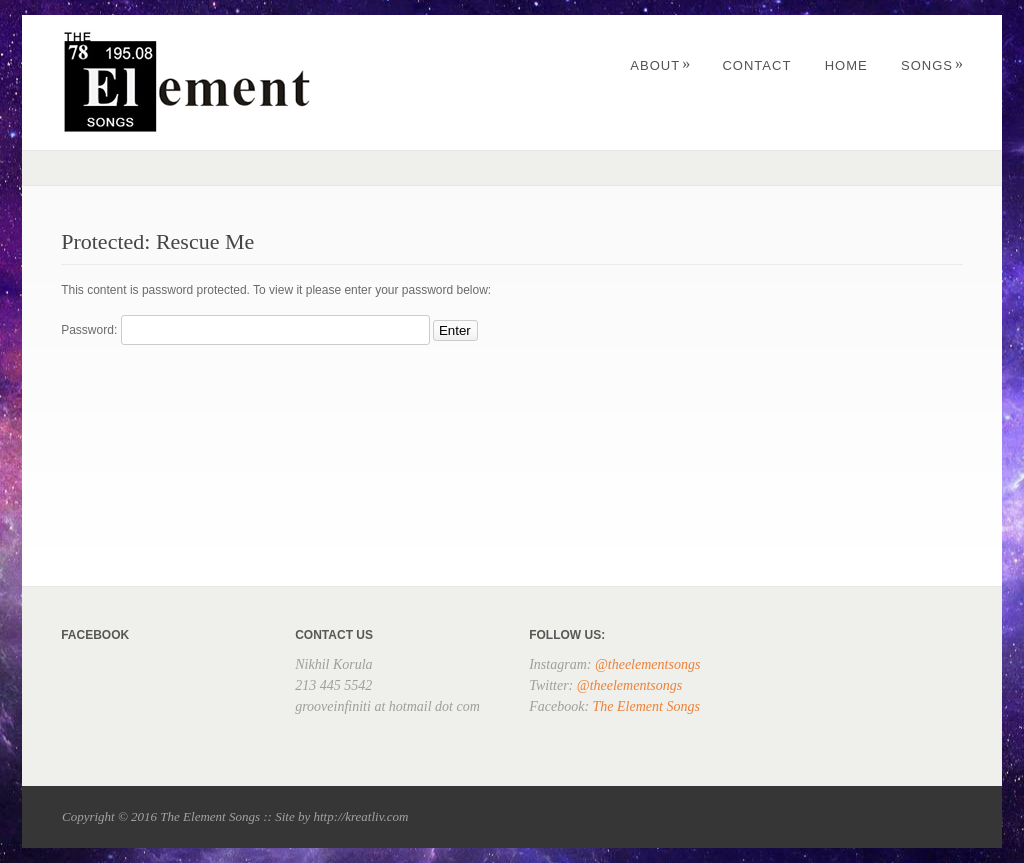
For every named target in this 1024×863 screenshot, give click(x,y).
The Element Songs (646, 706)
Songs (932, 65)
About (660, 65)
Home (846, 65)
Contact (756, 65)
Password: (245, 330)
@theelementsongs (647, 664)
